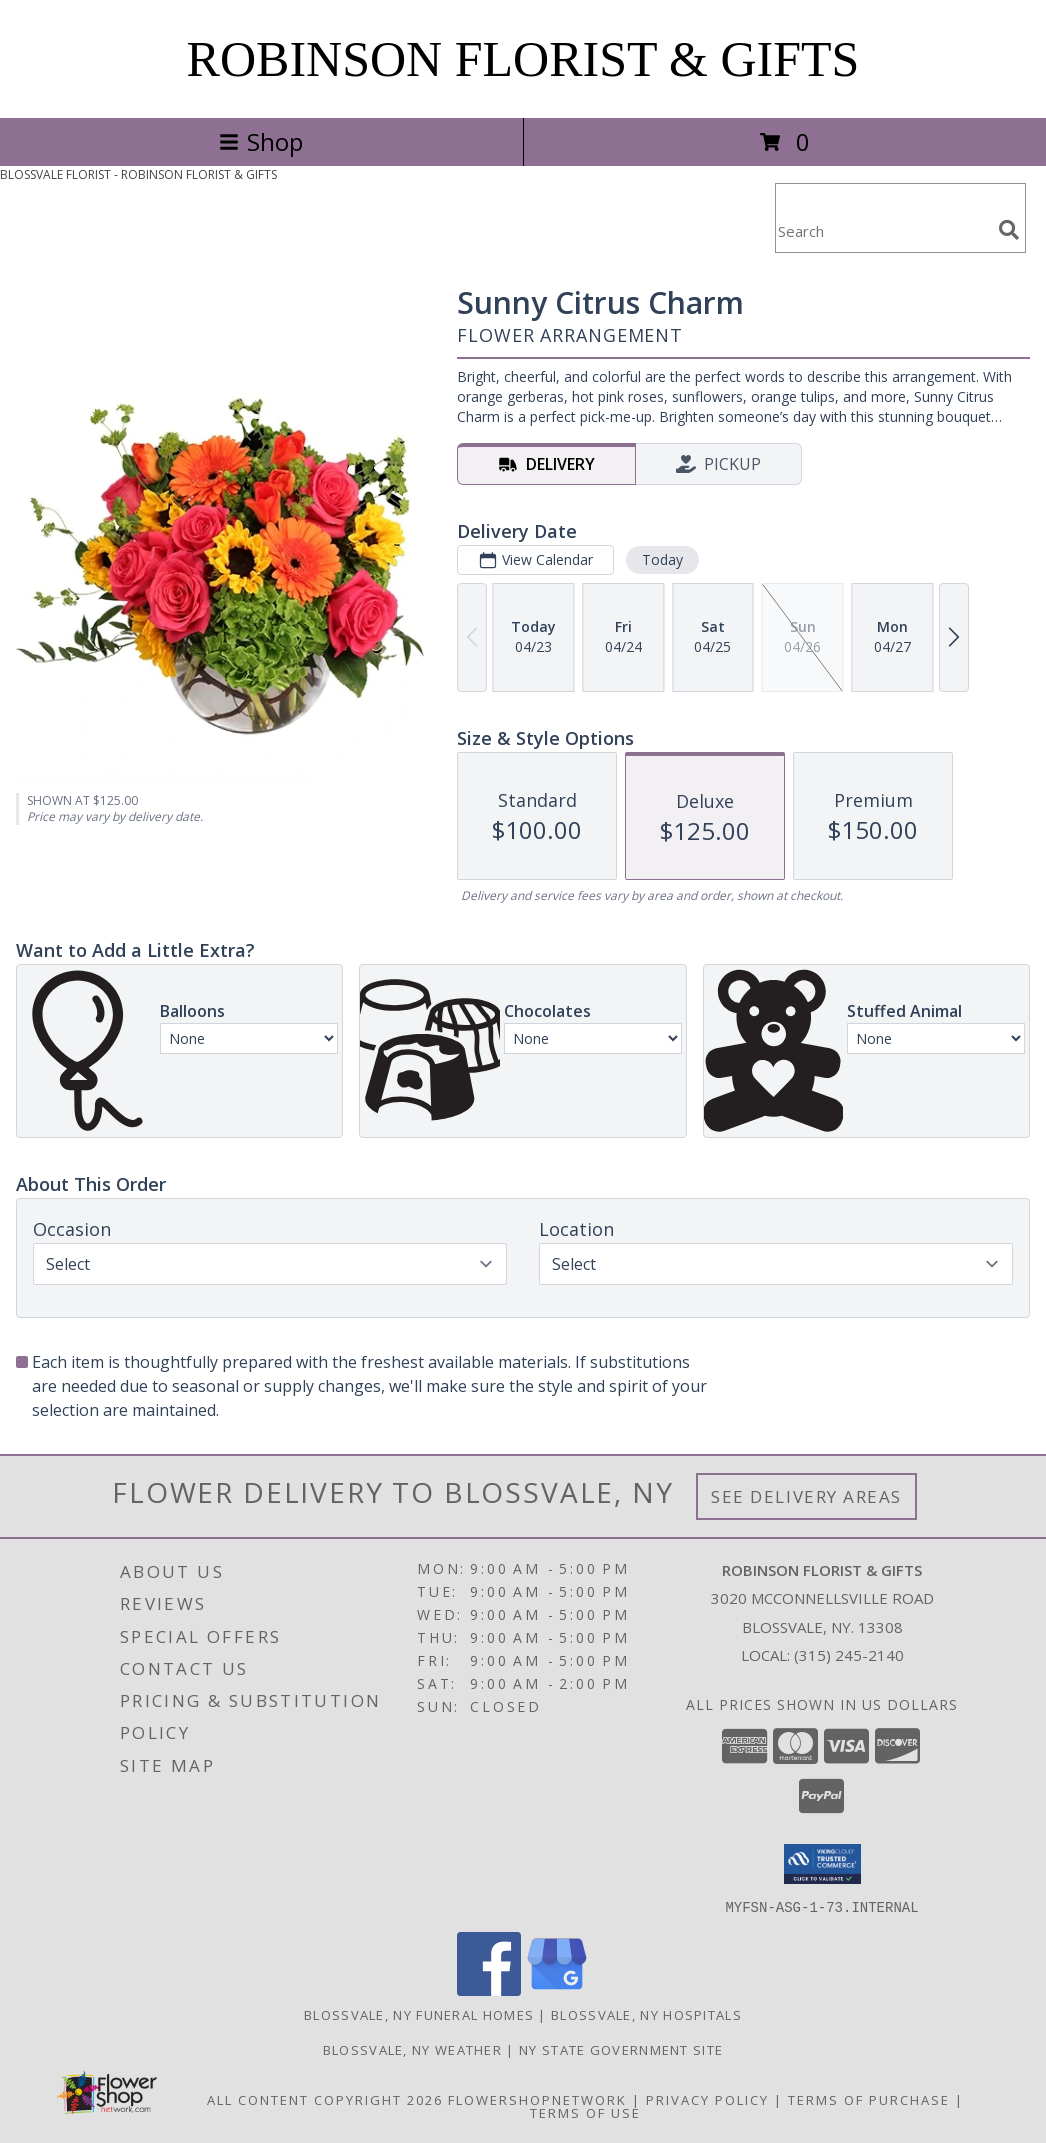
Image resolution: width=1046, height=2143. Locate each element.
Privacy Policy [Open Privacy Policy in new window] (707, 2099)
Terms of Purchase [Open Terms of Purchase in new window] (869, 2099)
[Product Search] (883, 230)
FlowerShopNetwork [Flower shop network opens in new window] (537, 2099)
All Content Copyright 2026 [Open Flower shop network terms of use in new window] (325, 2099)
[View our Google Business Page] (557, 1989)
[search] (1009, 230)
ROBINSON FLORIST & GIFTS (523, 59)
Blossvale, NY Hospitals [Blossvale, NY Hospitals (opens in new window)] (646, 2014)
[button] (822, 1864)
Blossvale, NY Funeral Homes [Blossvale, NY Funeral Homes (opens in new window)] (419, 2014)
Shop (261, 141)
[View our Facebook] (489, 1989)
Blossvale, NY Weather (412, 2049)
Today (662, 559)
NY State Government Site (621, 2049)
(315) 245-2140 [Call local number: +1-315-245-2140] (849, 1655)
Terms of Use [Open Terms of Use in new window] (585, 2112)
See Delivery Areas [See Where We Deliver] (806, 1496)
